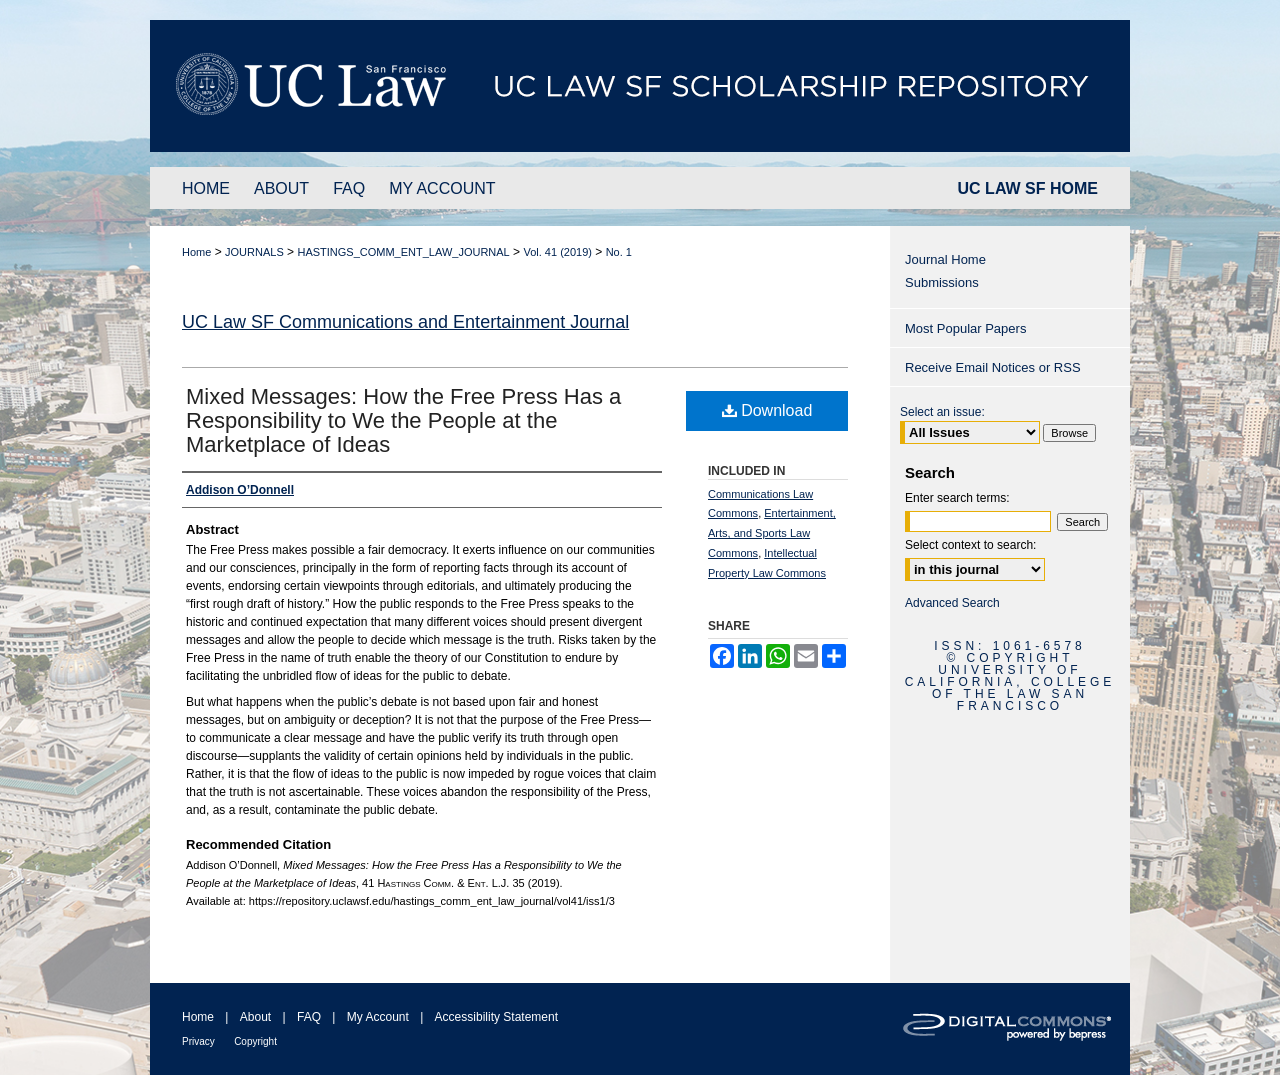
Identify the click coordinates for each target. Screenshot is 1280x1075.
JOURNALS (254, 252)
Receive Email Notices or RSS (993, 367)
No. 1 (619, 252)
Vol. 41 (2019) (557, 252)
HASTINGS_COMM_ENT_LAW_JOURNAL (403, 252)
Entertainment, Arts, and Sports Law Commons (772, 533)
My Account (378, 1017)
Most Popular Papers (965, 328)
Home (196, 252)
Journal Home (945, 259)
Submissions (942, 282)
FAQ (309, 1017)
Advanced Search (952, 603)
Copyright (255, 1041)
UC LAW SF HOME (1028, 188)
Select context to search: (970, 545)
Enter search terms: (957, 498)
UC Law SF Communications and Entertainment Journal (405, 322)
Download (767, 410)
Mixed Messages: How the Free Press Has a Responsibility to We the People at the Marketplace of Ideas (403, 420)
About (255, 1017)
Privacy (198, 1041)
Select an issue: (942, 412)
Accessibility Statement (496, 1017)
